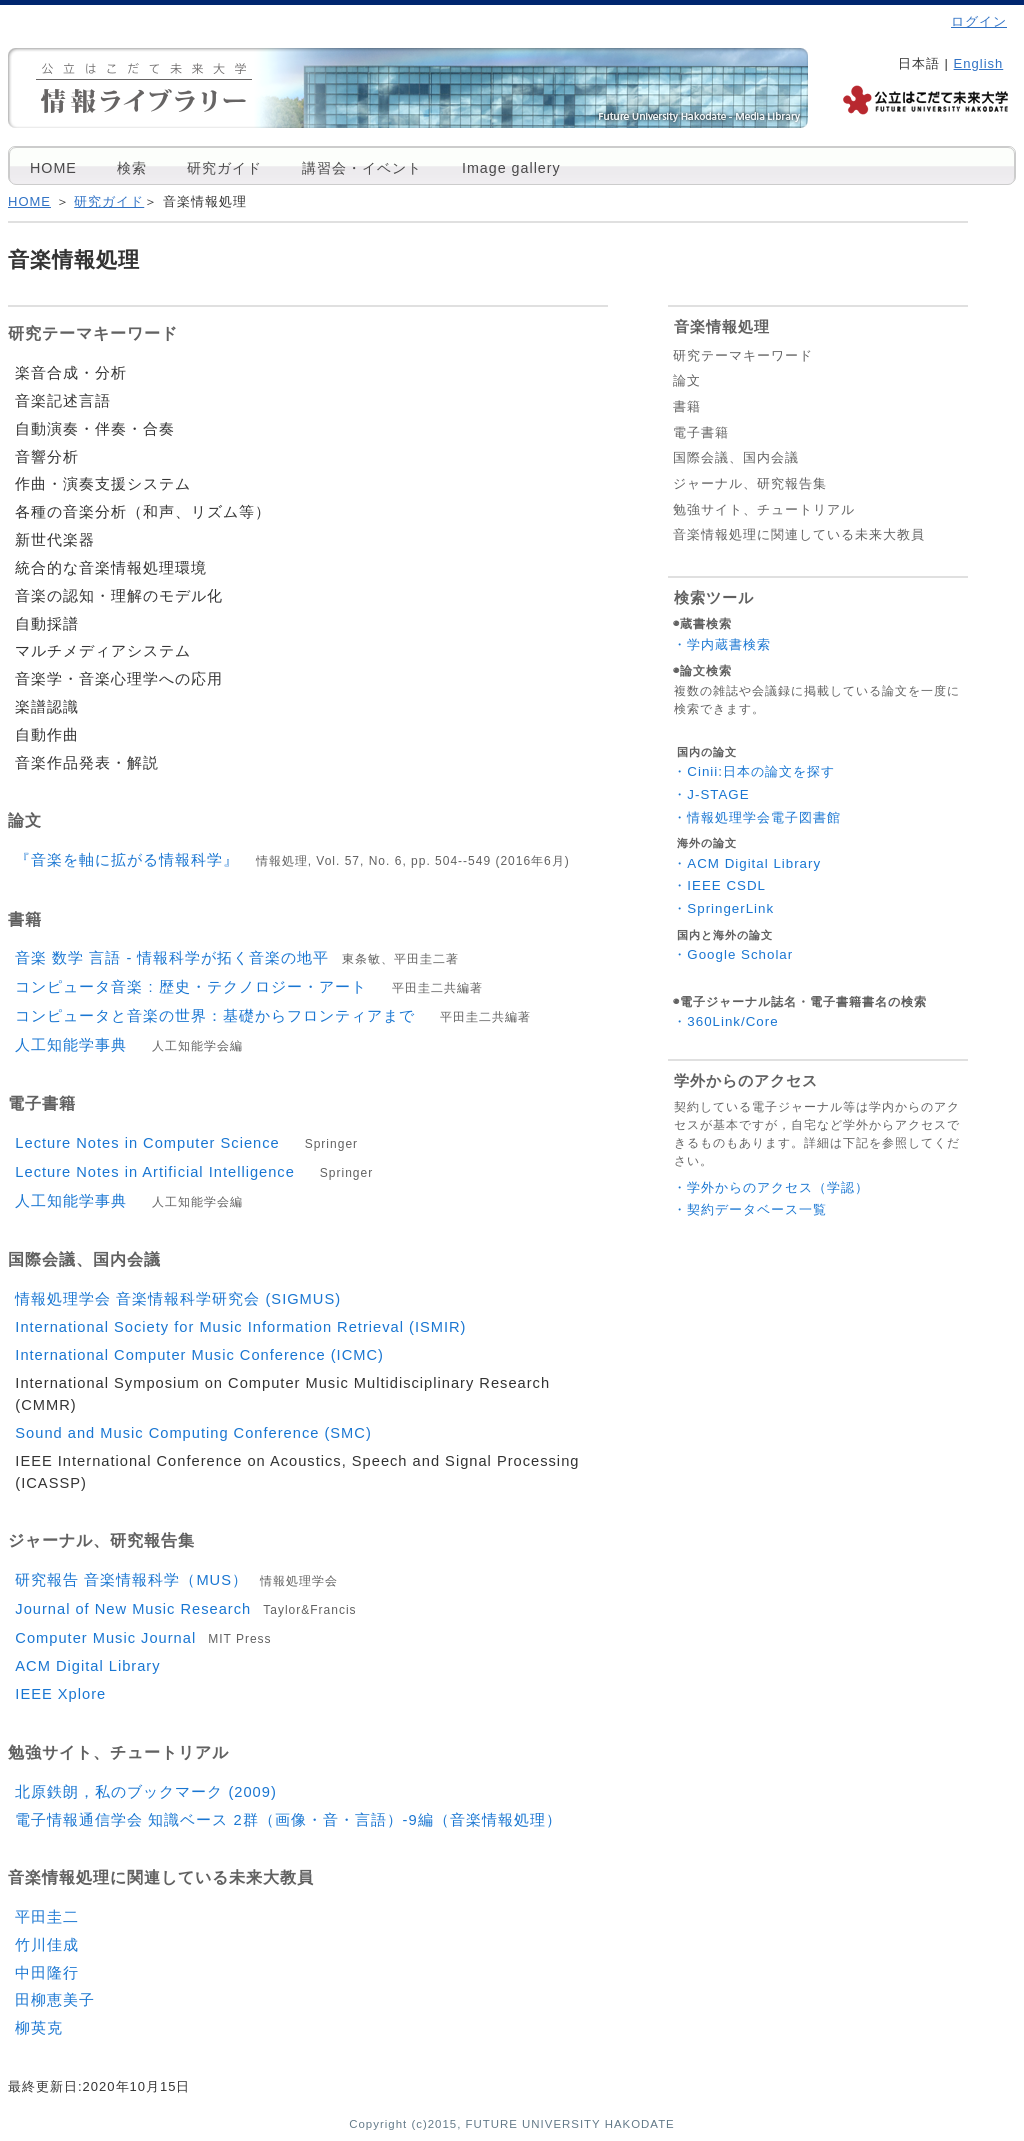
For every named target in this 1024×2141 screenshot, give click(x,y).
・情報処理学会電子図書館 (757, 817)
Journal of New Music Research (185, 1609)
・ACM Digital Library (747, 863)
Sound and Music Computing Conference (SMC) (193, 1433)
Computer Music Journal (143, 1638)
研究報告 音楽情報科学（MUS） (176, 1580)
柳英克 (39, 2028)
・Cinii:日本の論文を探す (754, 771)
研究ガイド (224, 168)
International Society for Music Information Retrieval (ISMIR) (240, 1327)
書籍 (687, 406)
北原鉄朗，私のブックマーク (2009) (145, 1792)
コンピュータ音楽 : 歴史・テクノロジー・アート (248, 987)
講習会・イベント (362, 168)
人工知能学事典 (129, 1045)
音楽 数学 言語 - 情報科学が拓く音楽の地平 (236, 958)
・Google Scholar (733, 954)
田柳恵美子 (55, 2000)
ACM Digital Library (87, 1666)
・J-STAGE (711, 794)
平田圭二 (47, 1917)
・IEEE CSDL (719, 885)
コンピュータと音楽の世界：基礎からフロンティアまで (273, 1016)
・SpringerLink (723, 908)
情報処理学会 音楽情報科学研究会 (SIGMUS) (178, 1299)
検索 (132, 168)
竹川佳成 (47, 1945)
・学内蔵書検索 (722, 644)
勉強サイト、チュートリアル (764, 509)
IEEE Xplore (60, 1694)
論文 (687, 380)
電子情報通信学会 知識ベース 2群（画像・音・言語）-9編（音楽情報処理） (288, 1820)
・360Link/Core (725, 1021)
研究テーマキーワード (743, 355)
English (979, 63)
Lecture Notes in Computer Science (186, 1143)
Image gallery (511, 168)
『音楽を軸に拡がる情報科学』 (292, 860)
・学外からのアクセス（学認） (771, 1187)
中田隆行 (47, 1973)
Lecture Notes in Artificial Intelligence (194, 1172)
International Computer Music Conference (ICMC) (199, 1355)
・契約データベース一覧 (750, 1209)
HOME (53, 168)
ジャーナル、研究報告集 (750, 483)
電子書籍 (701, 432)
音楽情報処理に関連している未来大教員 (799, 534)
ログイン (979, 21)
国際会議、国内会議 (736, 457)
